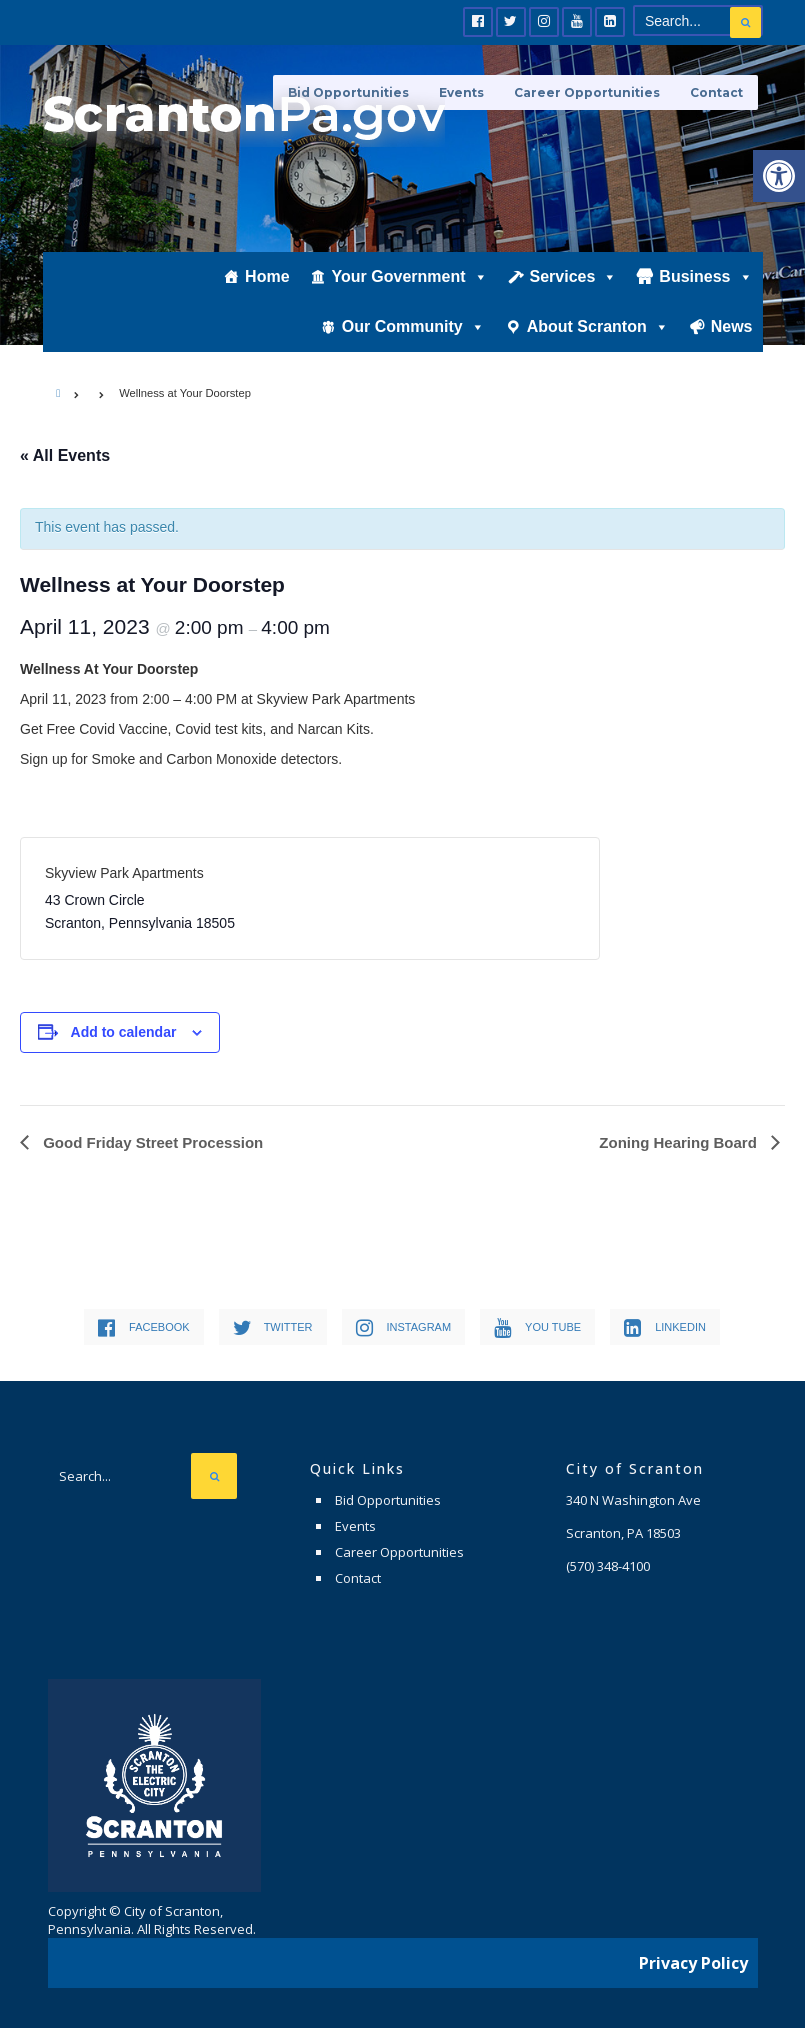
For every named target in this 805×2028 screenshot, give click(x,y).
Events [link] (355, 1526)
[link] (779, 176)
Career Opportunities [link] (587, 92)
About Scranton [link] (598, 327)
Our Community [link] (413, 327)
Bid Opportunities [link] (388, 1500)
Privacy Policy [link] (693, 1963)
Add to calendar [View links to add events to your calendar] (124, 1032)
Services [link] (574, 277)
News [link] (732, 326)
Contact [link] (716, 92)
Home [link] (267, 276)
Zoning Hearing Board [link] (680, 1142)
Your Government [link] (410, 277)
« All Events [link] (65, 455)
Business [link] (705, 277)
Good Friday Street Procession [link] (151, 1142)
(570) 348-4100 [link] (608, 1566)
